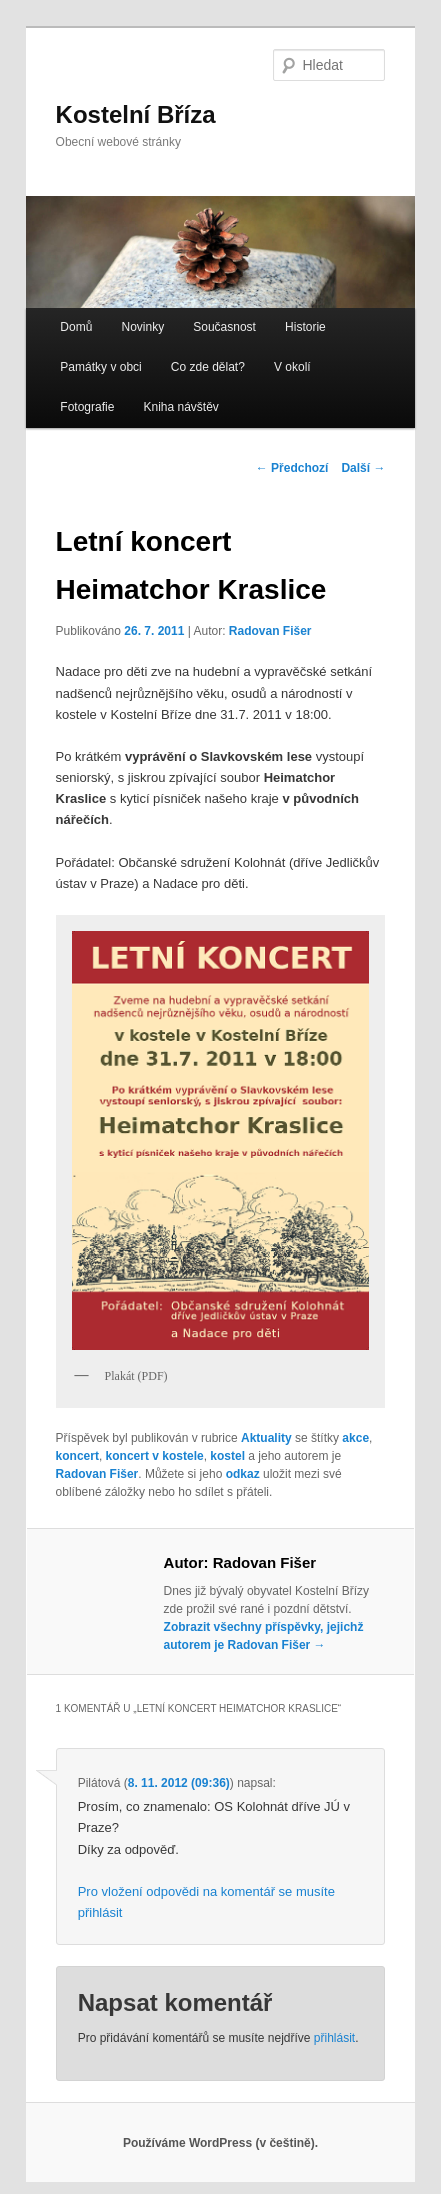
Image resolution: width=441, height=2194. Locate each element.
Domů (76, 327)
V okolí (292, 367)
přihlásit (334, 2038)
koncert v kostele (155, 1456)
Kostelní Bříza (136, 114)
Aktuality (266, 1438)
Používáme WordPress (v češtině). (220, 2143)
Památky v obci (100, 367)
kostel (227, 1456)
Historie (305, 327)
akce (355, 1438)
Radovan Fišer (270, 631)
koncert (77, 1456)
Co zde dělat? (208, 367)
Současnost (224, 327)
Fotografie (87, 407)
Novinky (142, 327)
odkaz (243, 1474)
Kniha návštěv (180, 407)
